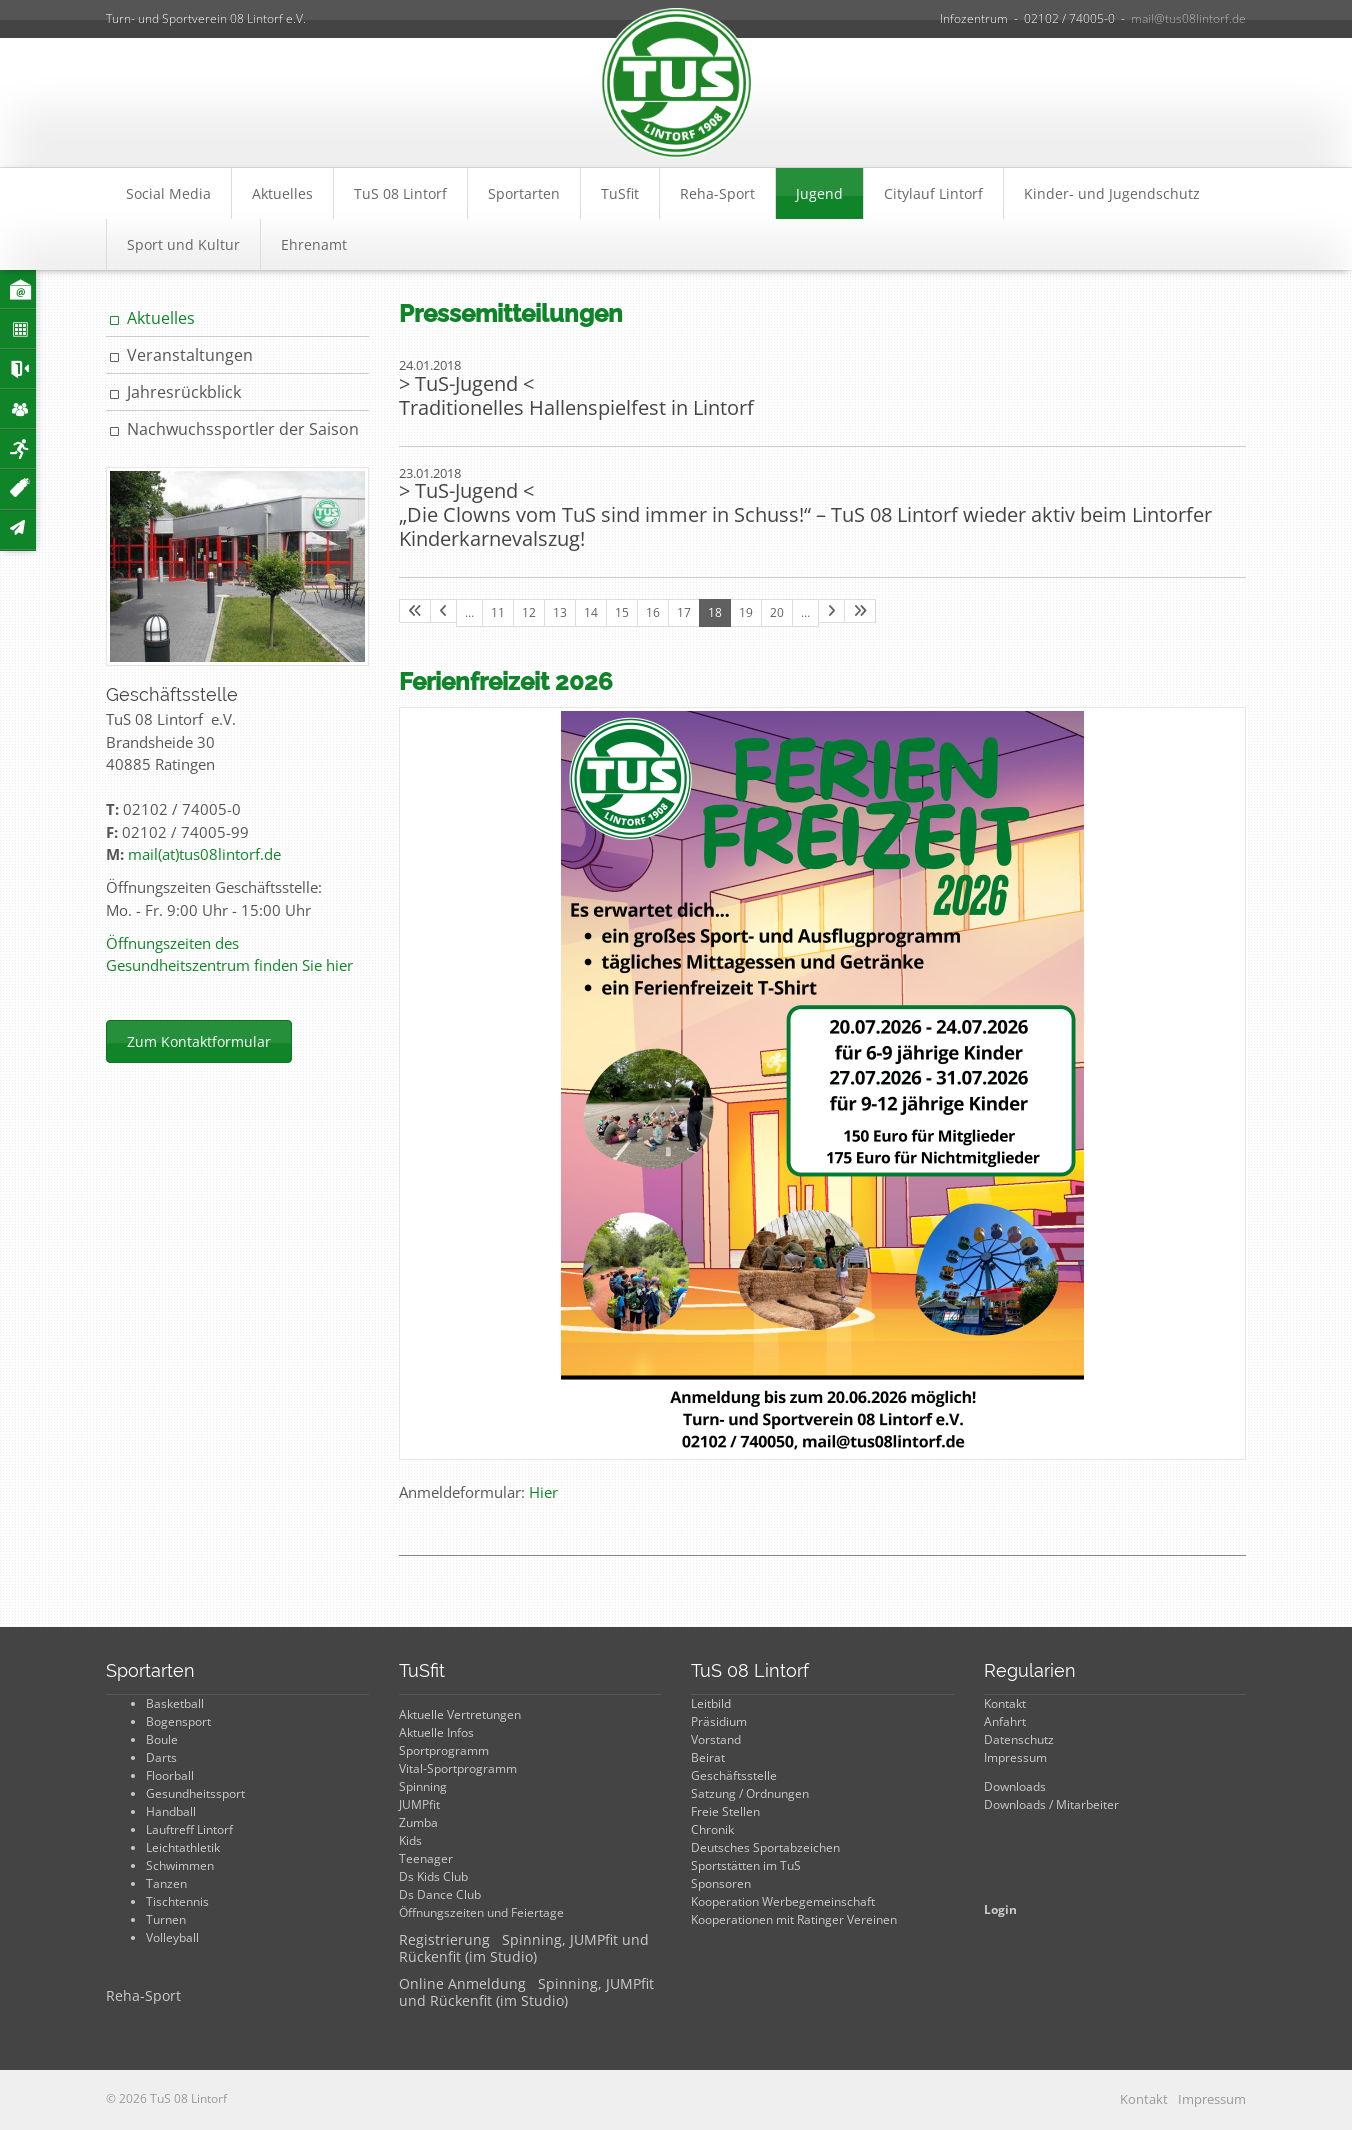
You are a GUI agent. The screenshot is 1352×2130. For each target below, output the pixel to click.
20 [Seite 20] (777, 612)
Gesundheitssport (195, 1793)
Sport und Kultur (183, 244)
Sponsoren (721, 1883)
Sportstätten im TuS (746, 1865)
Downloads (1015, 1786)
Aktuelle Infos (436, 1732)
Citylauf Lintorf (933, 193)
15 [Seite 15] (622, 612)
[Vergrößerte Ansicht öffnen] (823, 1083)
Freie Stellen (725, 1811)
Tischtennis (177, 1901)
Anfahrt (1005, 1721)
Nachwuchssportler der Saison (243, 429)
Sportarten (524, 193)
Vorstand (716, 1739)
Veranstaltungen (190, 355)
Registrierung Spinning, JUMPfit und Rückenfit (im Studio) (524, 1948)
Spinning (423, 1786)
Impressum (1015, 1757)
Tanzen (166, 1883)
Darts (161, 1757)
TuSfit (620, 193)
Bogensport (178, 1721)
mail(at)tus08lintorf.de (204, 854)
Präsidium (719, 1721)
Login (1000, 1909)
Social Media (168, 193)
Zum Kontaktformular (199, 1041)
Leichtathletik (183, 1847)
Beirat (708, 1757)
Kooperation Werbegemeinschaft (783, 1901)
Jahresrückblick (184, 392)
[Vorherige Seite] (443, 611)
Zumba (418, 1822)
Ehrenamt (314, 244)
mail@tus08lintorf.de (1188, 18)
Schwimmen (180, 1865)
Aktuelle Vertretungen (460, 1714)
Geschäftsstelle (734, 1775)
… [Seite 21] (805, 612)
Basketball (175, 1703)
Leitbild (711, 1703)
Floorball (170, 1775)
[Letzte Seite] (860, 611)
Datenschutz (1019, 1739)
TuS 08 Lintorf (400, 193)
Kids (410, 1840)
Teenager (426, 1858)
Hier (543, 1492)
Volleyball (172, 1937)
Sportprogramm (444, 1750)
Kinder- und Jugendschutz (1112, 193)
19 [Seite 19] (746, 612)
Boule (162, 1739)
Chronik (712, 1829)
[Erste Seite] (415, 611)
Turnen (166, 1919)
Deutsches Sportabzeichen (765, 1847)
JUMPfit (419, 1804)
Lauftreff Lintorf (189, 1829)
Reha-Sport (717, 193)
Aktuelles (282, 193)
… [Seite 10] (469, 612)
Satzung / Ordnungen (750, 1793)
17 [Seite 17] (684, 612)
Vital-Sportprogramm (458, 1768)
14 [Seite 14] (591, 612)
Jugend (819, 193)
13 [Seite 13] (560, 612)
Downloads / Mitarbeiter (1051, 1804)
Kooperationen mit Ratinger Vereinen (794, 1919)
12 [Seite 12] (529, 612)
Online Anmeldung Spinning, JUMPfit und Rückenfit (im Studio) (526, 1992)
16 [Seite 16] (653, 612)
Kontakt (1005, 1703)
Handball (171, 1811)
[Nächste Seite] (831, 611)
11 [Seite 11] (498, 612)
